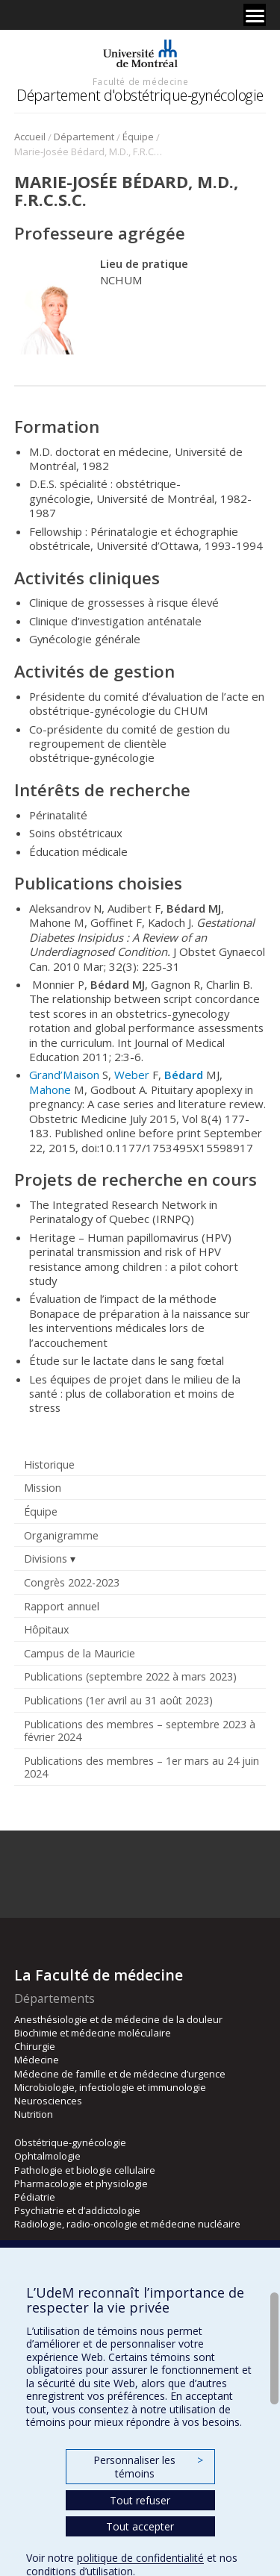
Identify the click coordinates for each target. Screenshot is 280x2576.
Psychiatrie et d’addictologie (77, 2210)
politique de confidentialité (140, 2558)
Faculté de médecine (140, 81)
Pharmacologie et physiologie (81, 2183)
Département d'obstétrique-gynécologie (140, 95)
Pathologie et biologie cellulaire (84, 2170)
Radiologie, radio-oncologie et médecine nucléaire (127, 2223)
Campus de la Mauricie (79, 1653)
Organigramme (61, 1535)
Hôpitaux (46, 1629)
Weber (131, 1074)
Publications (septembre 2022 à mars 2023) (130, 1676)
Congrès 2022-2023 (71, 1582)
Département (84, 136)
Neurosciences (48, 2100)
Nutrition (33, 2114)
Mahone (50, 1089)
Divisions (45, 1558)
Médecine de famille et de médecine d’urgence (119, 2074)
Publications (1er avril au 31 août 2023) (118, 1700)
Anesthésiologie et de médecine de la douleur (118, 2019)
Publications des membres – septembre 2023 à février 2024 (139, 1730)
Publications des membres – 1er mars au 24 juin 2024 (141, 1767)
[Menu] (254, 15)
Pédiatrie (34, 2197)
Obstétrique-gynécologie (70, 2142)
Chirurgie (34, 2046)
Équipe (138, 136)
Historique (49, 1464)
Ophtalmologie (47, 2156)
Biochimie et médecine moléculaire (92, 2032)
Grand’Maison (64, 1074)
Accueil (30, 136)
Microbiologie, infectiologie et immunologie (110, 2087)
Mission (42, 1488)
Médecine (36, 2059)
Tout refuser (140, 2500)
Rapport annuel (61, 1606)
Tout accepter (140, 2526)
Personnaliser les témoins (147, 2466)
